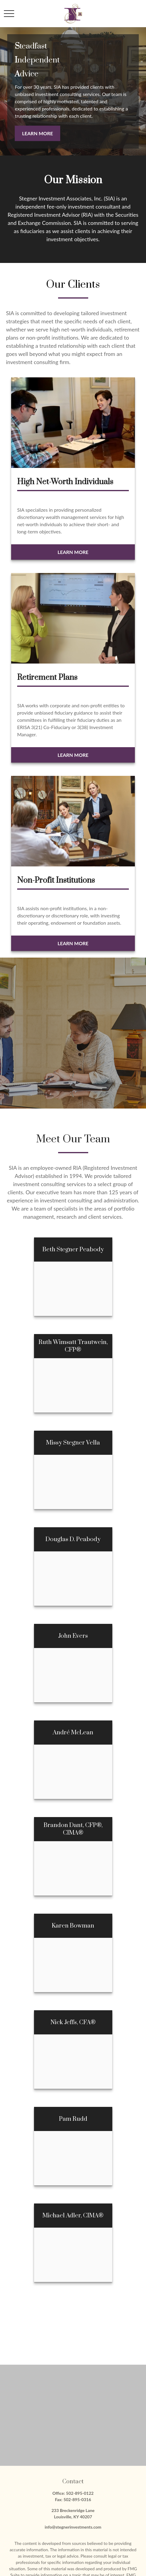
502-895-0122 (80, 2493)
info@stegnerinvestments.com (73, 2527)
